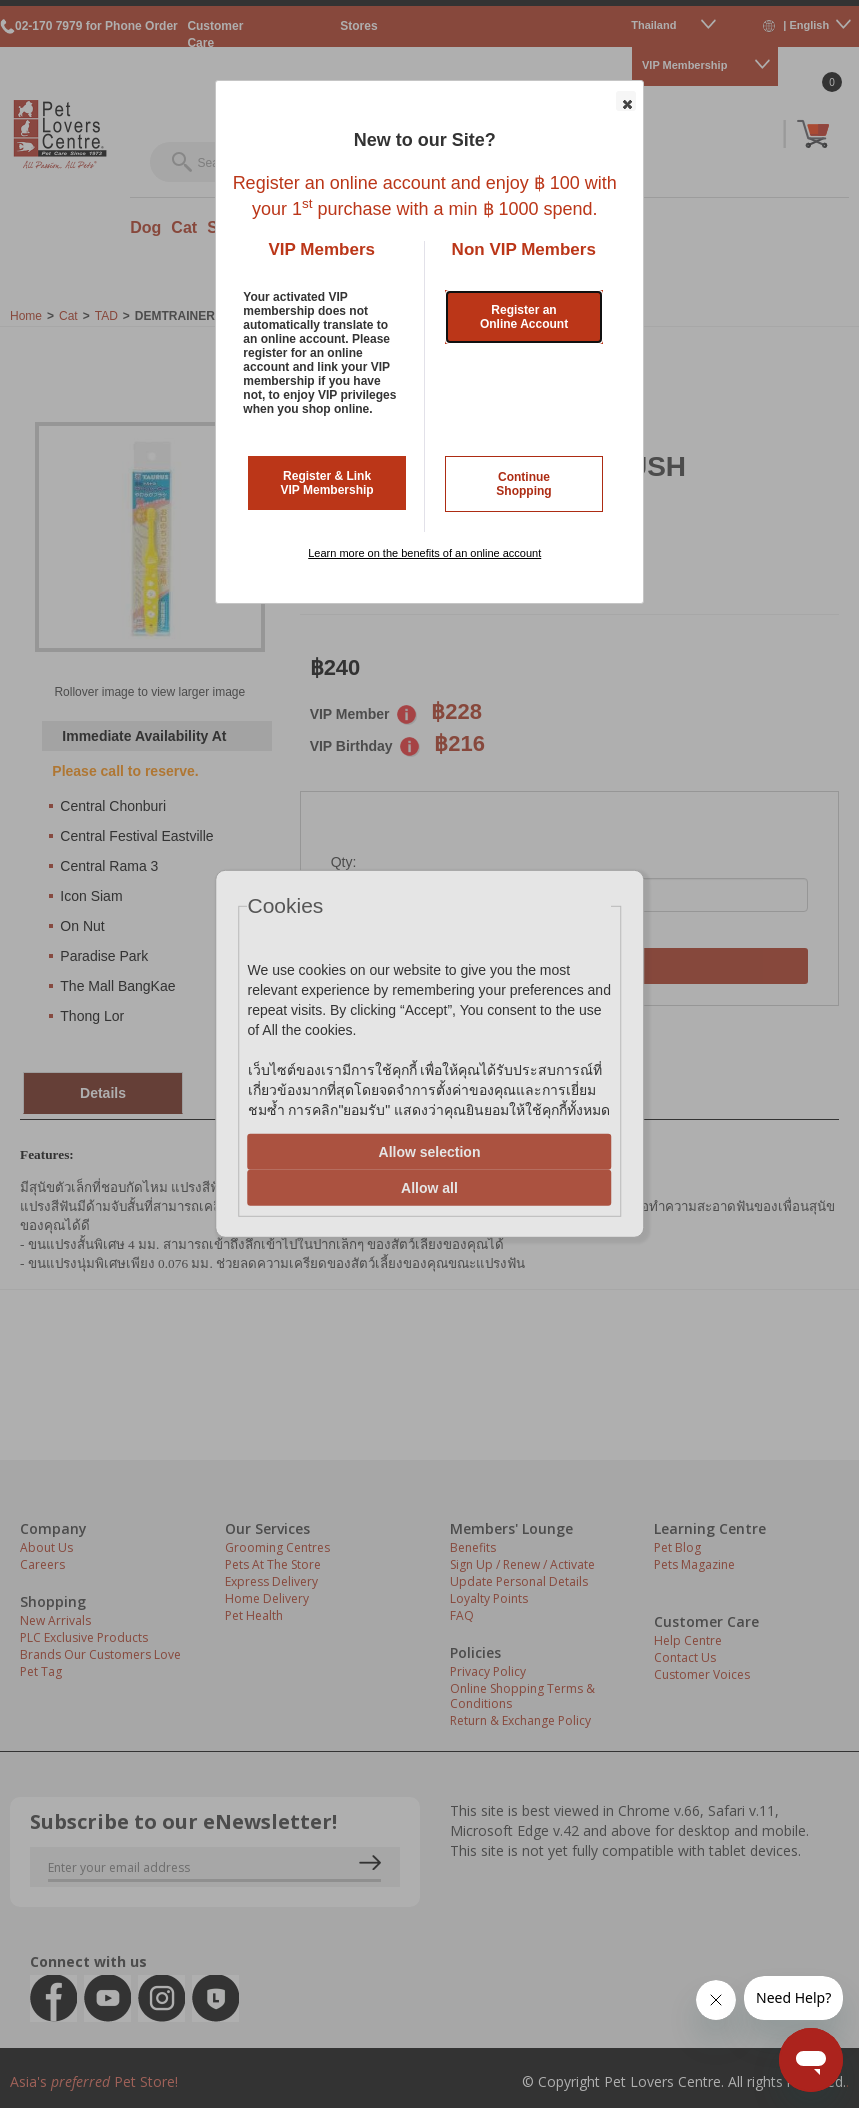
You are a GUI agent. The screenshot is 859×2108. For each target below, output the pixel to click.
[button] (626, 101)
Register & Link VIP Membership (327, 483)
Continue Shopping (523, 484)
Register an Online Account (524, 317)
